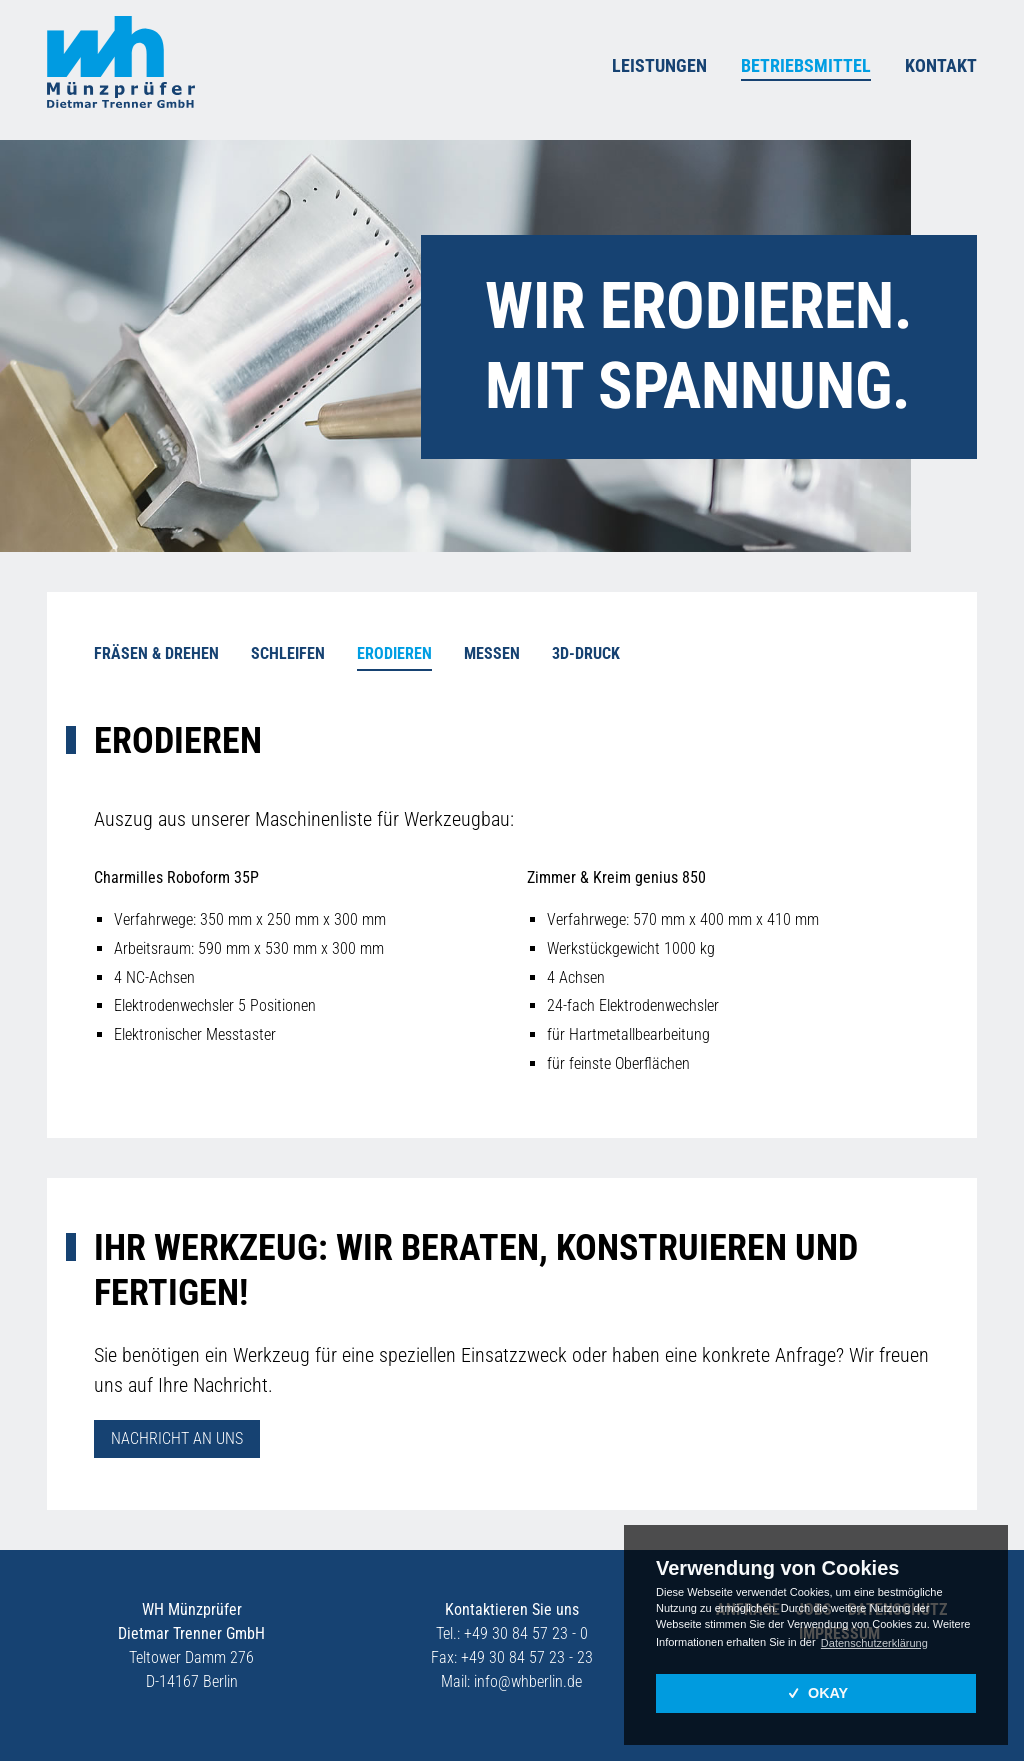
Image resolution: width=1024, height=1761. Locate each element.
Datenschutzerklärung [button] (874, 1643)
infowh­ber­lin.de (528, 1672)
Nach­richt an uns (177, 1429)
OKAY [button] (816, 1693)
